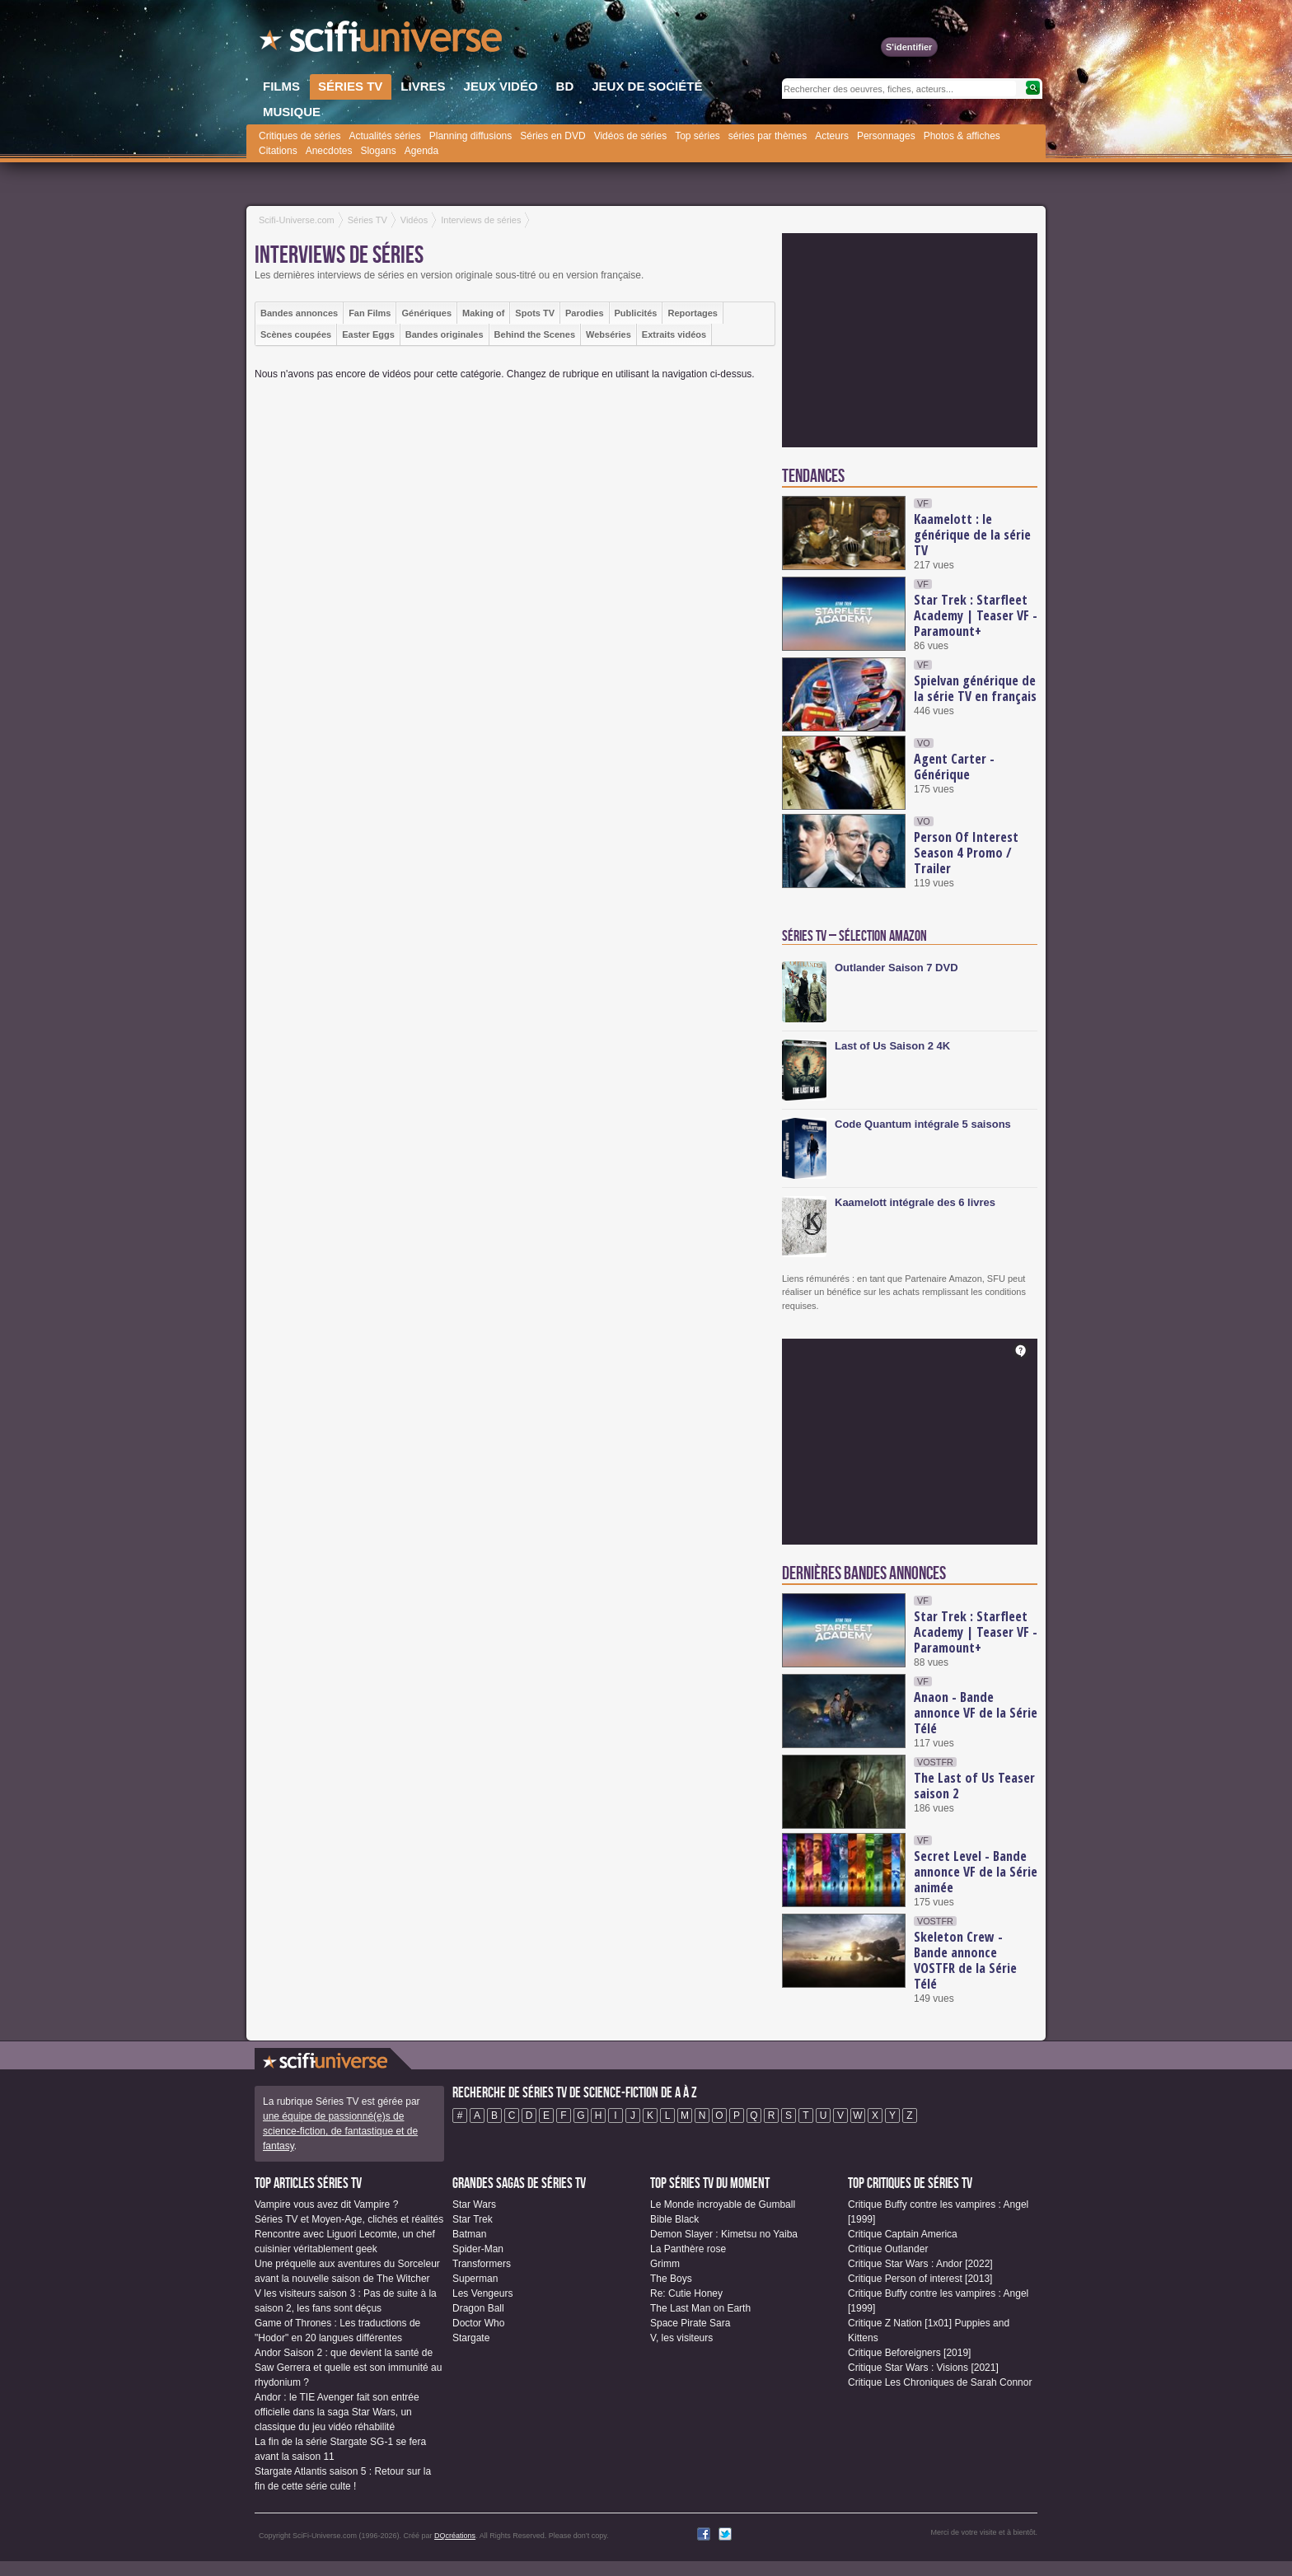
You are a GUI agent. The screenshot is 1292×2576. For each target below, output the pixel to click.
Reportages (692, 313)
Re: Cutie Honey (686, 2293)
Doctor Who (478, 2323)
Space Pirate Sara (690, 2323)
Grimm (665, 2264)
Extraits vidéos (674, 334)
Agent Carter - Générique (954, 766)
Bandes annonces (299, 313)
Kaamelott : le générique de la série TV (972, 534)
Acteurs (832, 136)
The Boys (671, 2278)
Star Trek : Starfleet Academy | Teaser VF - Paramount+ (975, 615)
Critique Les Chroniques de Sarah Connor (940, 2382)
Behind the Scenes (534, 334)
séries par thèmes (767, 136)
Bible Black (674, 2219)
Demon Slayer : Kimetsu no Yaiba (724, 2234)
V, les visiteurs (681, 2338)
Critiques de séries (299, 136)
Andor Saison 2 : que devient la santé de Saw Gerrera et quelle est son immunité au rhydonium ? (348, 2367)
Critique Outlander (888, 2249)
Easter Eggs (368, 334)
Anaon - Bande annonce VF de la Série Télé (975, 1712)
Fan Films (370, 313)
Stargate (470, 2338)
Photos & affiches (962, 136)
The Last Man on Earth (700, 2308)
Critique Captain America (902, 2234)
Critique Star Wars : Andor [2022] (920, 2264)
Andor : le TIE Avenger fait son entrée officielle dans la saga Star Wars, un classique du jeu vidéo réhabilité (337, 2412)
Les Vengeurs (482, 2293)
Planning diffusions (471, 136)
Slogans (378, 151)
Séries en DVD (552, 136)
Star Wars (474, 2204)
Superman (475, 2278)
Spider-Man (477, 2249)
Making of (483, 313)
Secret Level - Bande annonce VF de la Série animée (975, 1871)
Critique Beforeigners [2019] (909, 2353)
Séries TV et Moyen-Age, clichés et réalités (349, 2219)
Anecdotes (329, 151)
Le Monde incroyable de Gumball (722, 2204)
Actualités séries (384, 136)
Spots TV (535, 313)
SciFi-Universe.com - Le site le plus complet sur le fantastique (382, 41)
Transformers (481, 2264)
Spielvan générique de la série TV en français (975, 688)
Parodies (584, 313)
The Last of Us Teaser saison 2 (974, 1785)
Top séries (697, 136)
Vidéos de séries (630, 136)
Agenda (421, 151)
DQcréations (454, 2536)
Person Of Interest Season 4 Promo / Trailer (966, 852)
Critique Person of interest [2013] (920, 2278)
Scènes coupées (295, 334)
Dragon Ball (478, 2308)
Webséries (608, 334)
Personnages (886, 136)
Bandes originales (444, 334)
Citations (278, 151)
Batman (469, 2234)
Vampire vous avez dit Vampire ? (326, 2204)
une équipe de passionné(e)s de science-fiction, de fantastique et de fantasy (340, 2131)
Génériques (426, 313)
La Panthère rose (688, 2249)
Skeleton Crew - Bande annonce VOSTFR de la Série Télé (965, 1960)
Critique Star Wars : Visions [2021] (923, 2367)
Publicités (636, 313)
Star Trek (472, 2219)
